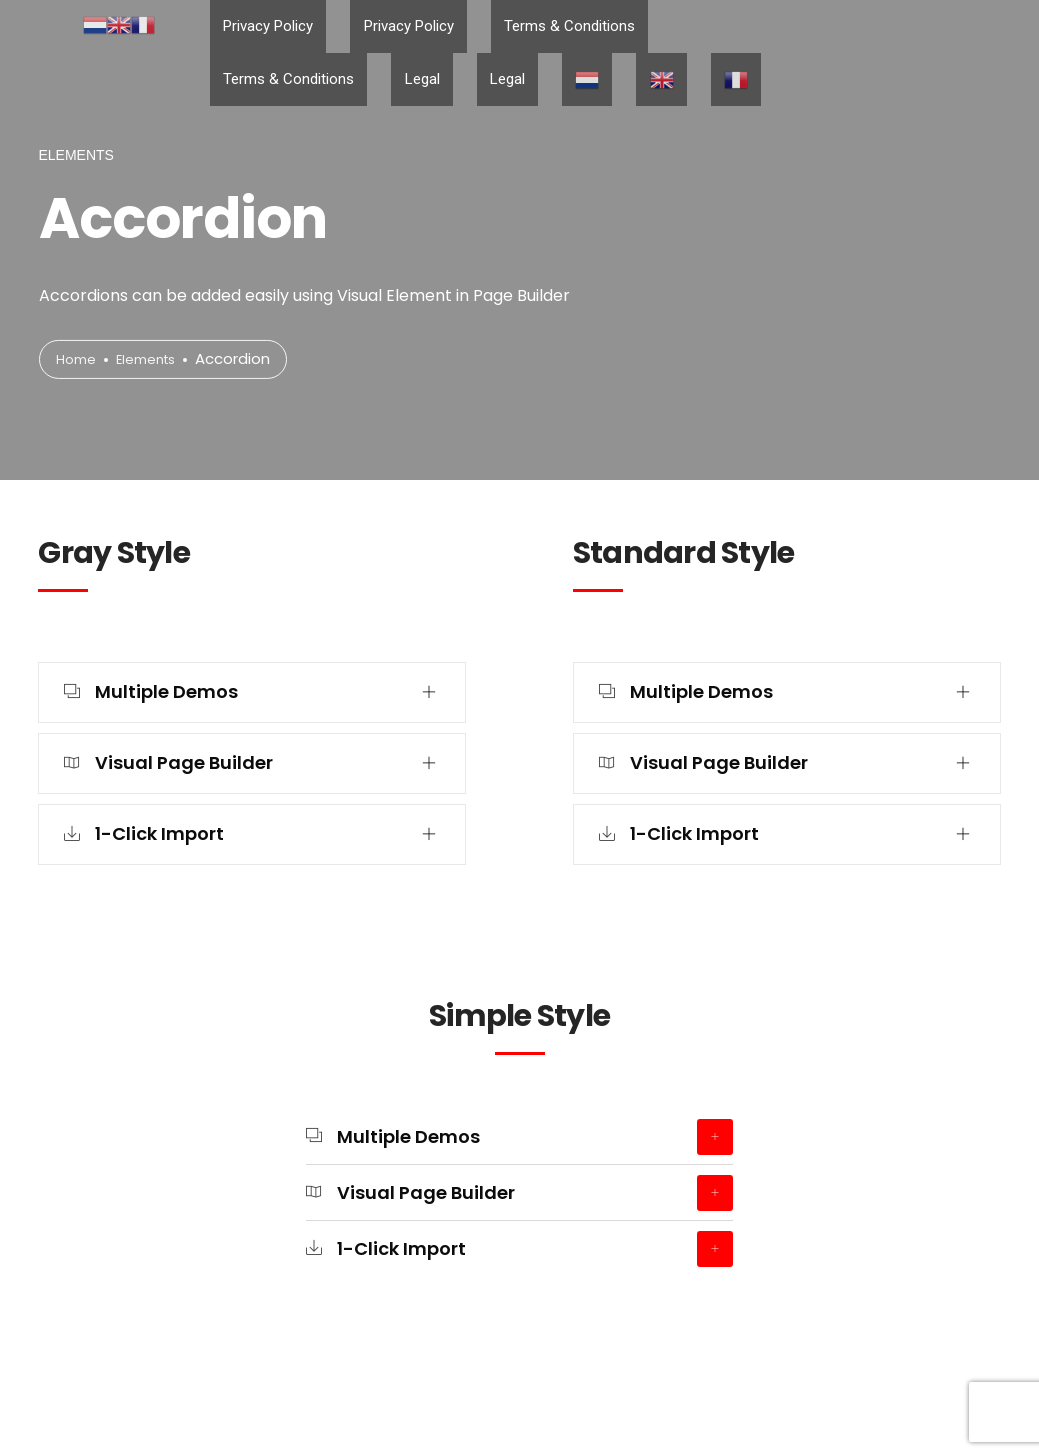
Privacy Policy (255, 28)
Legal (765, 28)
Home (78, 359)
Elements (155, 359)
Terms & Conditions (503, 28)
